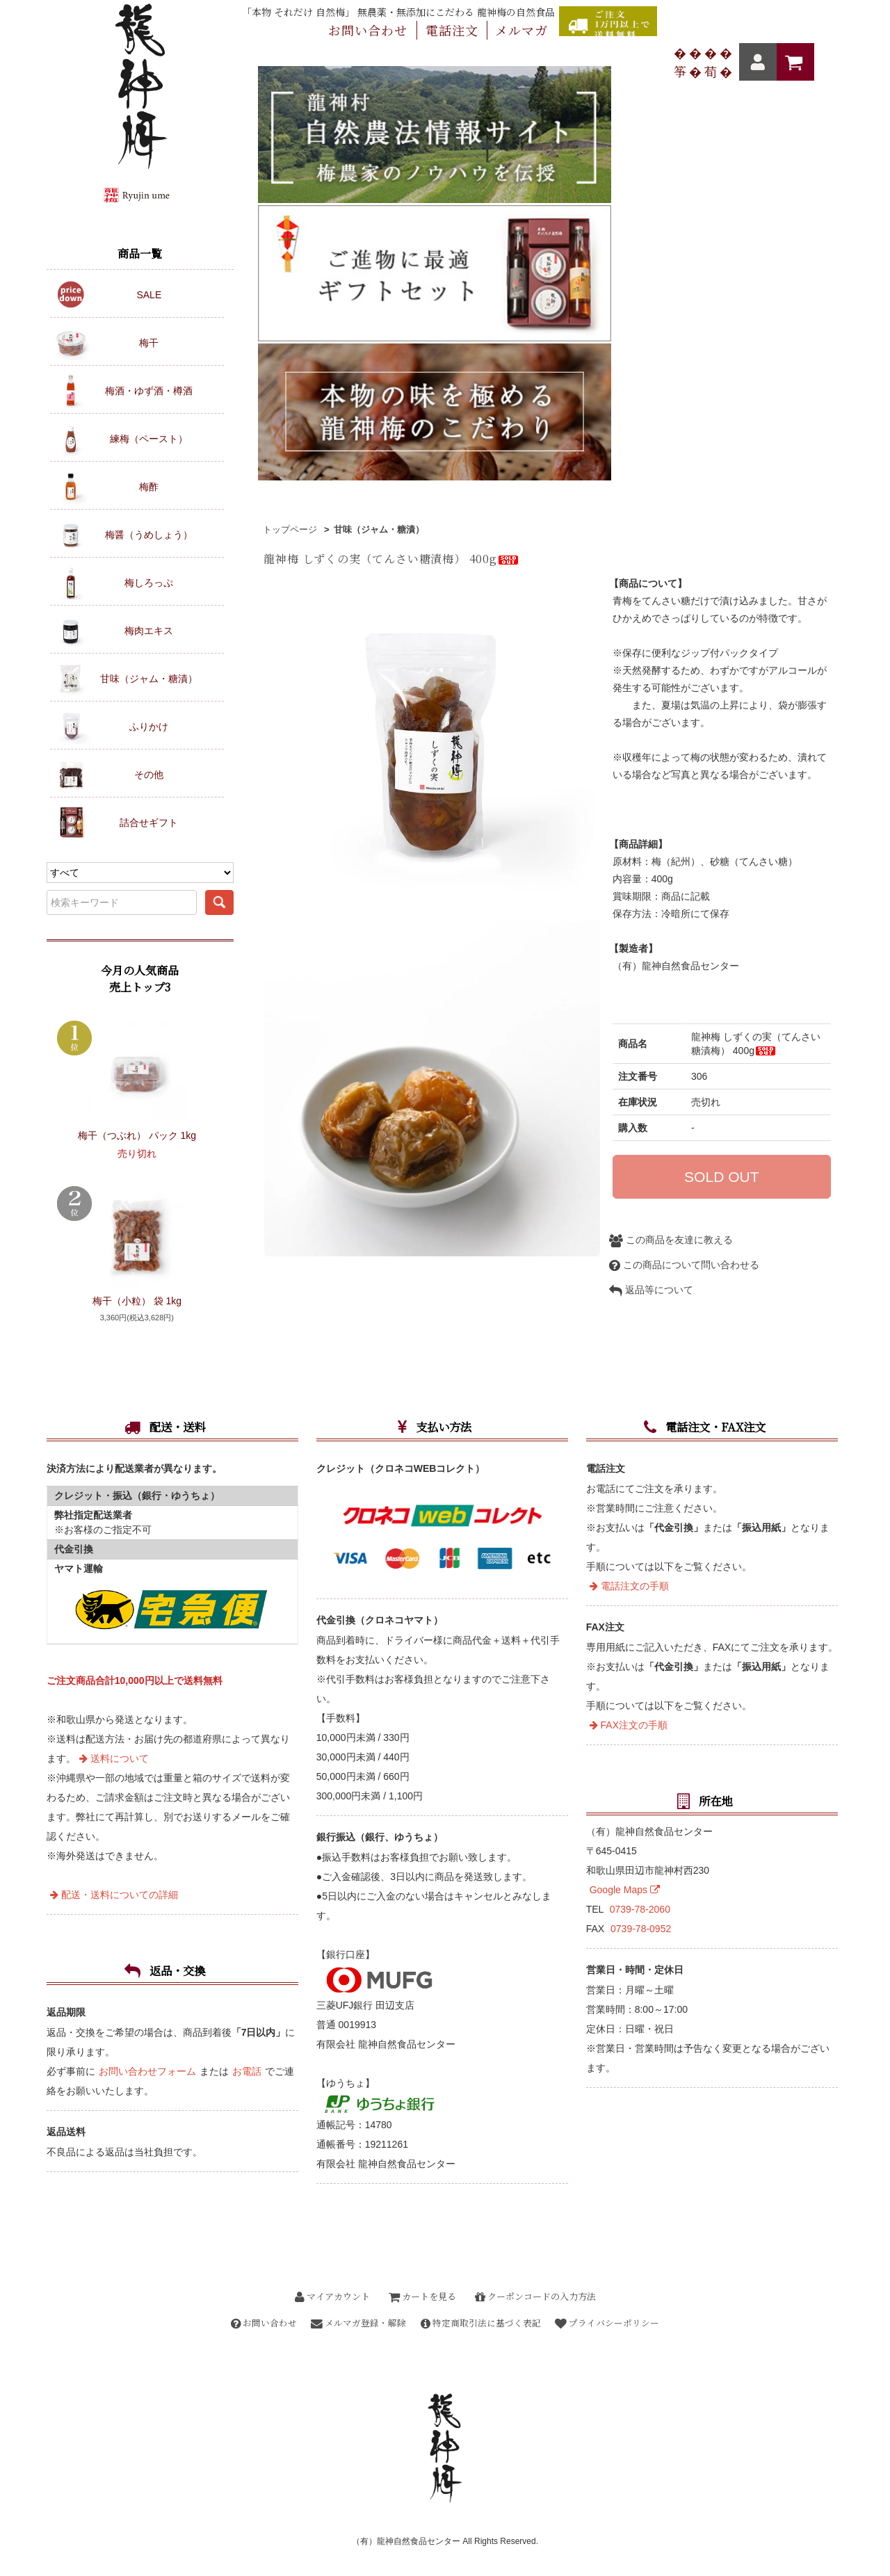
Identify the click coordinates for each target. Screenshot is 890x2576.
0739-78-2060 (640, 1909)
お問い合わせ (256, 2323)
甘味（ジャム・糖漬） (379, 188)
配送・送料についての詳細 (114, 1894)
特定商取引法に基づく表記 (483, 2323)
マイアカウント (332, 2296)
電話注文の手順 (629, 1585)
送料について (114, 1758)
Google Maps (625, 1889)
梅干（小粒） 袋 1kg (136, 1300)
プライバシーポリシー (615, 2323)
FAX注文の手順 (629, 1725)
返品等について (651, 954)
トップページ (290, 188)
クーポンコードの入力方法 (535, 2296)
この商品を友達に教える (671, 904)
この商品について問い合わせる (684, 929)
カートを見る (422, 2296)
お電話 (246, 2071)
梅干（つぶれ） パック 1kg (137, 1135)
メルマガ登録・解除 (356, 2323)
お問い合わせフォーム (147, 2071)
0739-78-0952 (640, 1928)
